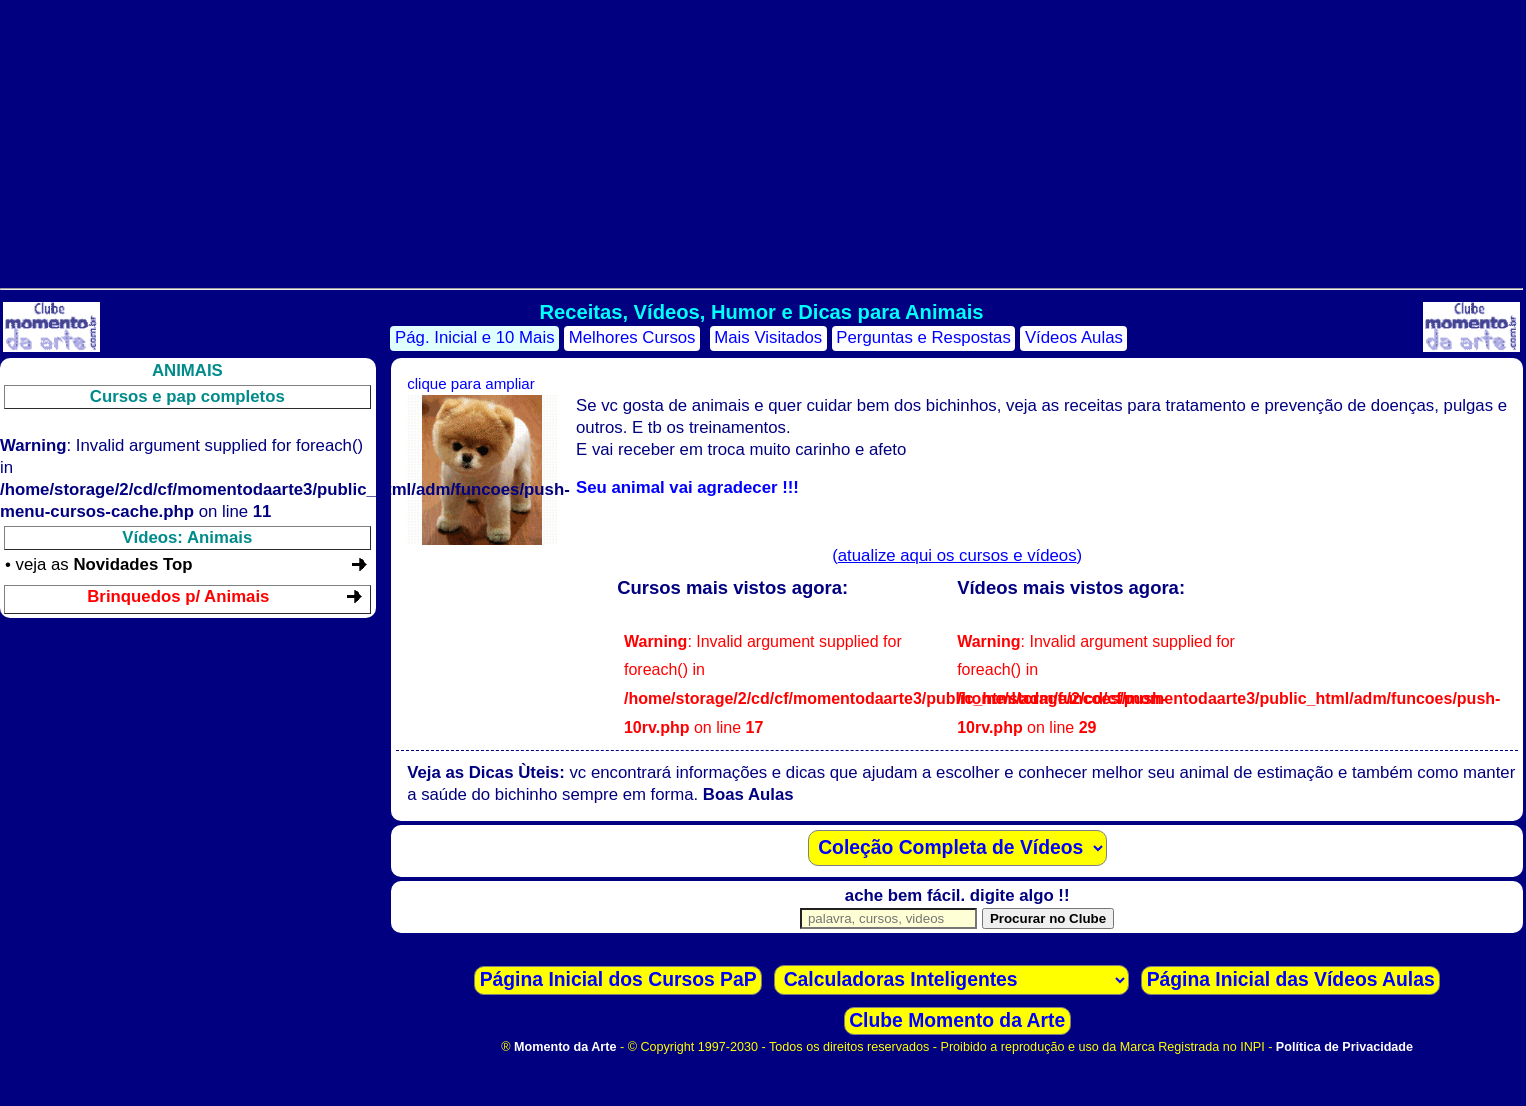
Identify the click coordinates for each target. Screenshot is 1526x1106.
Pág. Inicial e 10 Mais (475, 338)
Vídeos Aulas (1074, 338)
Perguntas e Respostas (923, 338)
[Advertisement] (761, 140)
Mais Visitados (768, 338)
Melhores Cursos (632, 338)
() (957, 555)
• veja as (98, 564)
